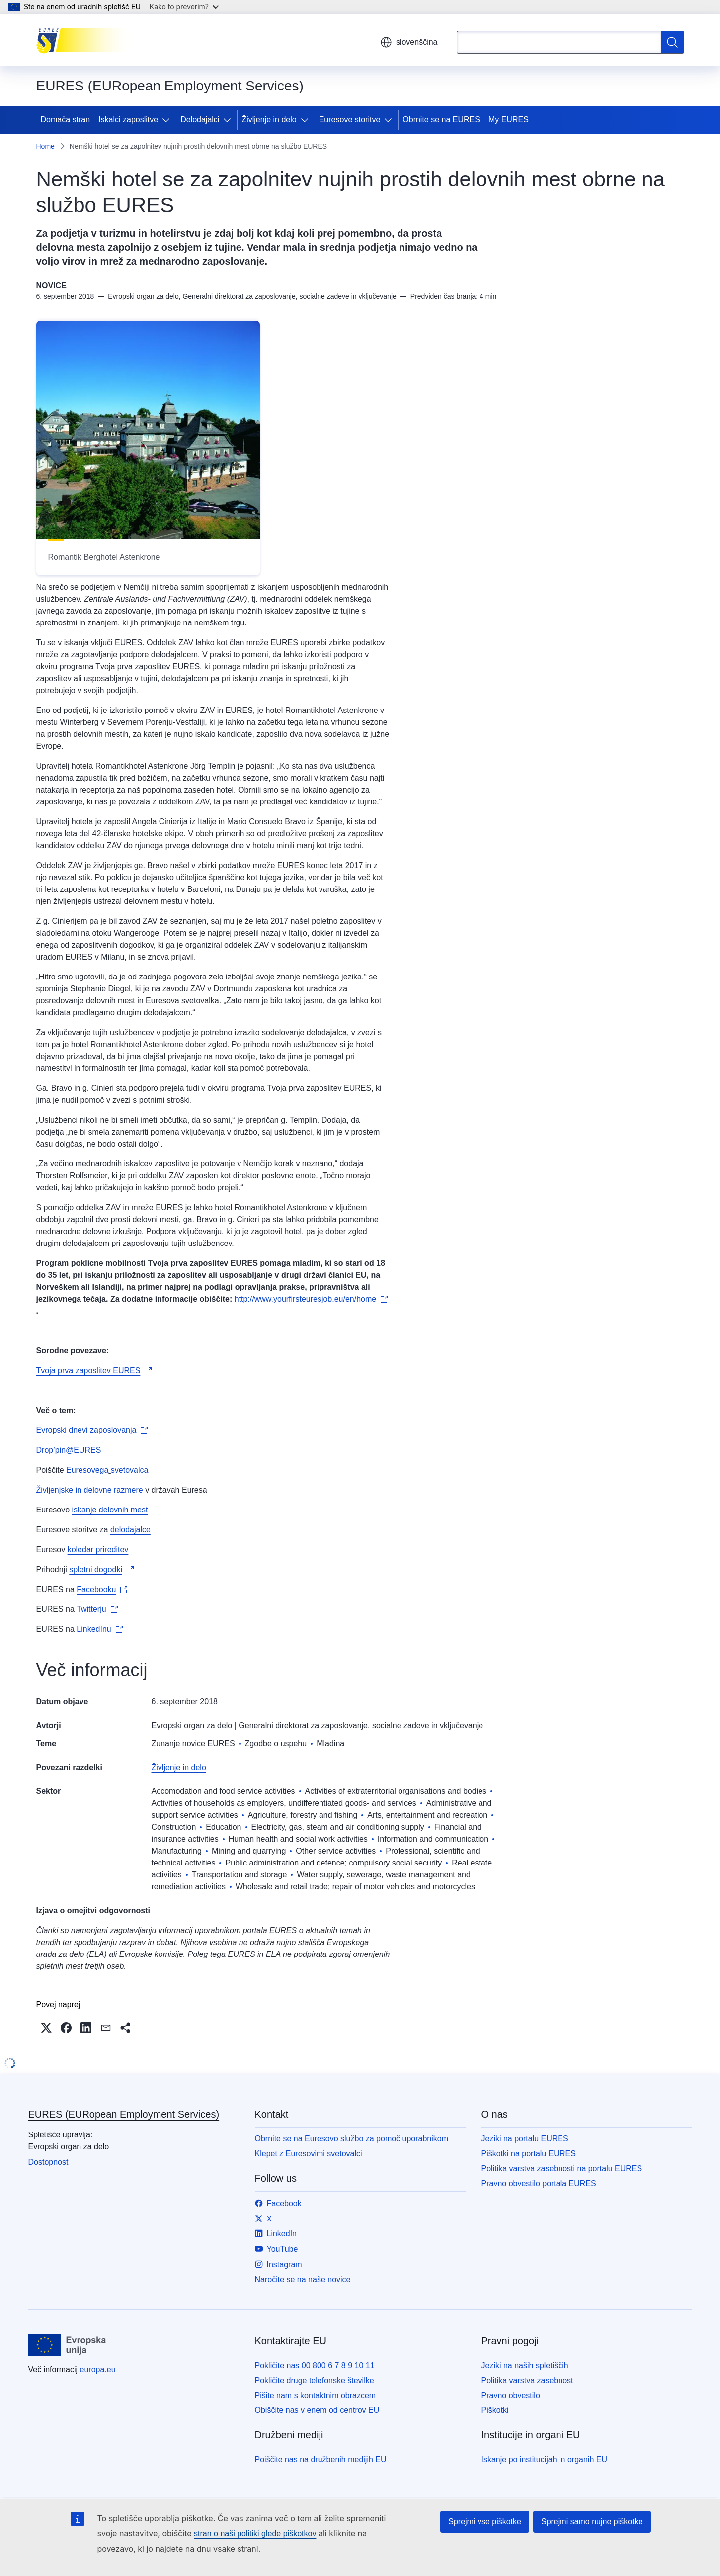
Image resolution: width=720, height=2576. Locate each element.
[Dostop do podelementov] (168, 120)
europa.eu (98, 2369)
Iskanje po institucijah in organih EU (544, 2459)
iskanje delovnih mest (110, 1510)
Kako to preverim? (184, 6)
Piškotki (495, 2410)
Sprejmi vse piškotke (484, 2521)
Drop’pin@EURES (68, 1450)
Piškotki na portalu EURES (528, 2153)
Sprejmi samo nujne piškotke (592, 2521)
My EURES (508, 119)
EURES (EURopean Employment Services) (124, 2114)
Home (45, 146)
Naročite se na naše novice (303, 2279)
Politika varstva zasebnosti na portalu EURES (561, 2168)
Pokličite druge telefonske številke (314, 2380)
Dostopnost (48, 2162)
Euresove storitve (350, 119)
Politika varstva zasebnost (527, 2380)
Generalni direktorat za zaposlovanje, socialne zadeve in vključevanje (361, 1725)
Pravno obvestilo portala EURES (538, 2183)
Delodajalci (199, 119)
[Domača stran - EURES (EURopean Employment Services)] (86, 40)
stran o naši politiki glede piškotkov (255, 2533)
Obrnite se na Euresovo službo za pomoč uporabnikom (352, 2138)
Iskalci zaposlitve (128, 119)
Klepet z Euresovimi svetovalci (308, 2153)
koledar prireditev (98, 1549)
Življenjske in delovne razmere (89, 1490)
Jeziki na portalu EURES (524, 2138)
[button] (46, 2028)
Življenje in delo (268, 119)
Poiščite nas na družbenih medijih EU (321, 2459)
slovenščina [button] (409, 42)
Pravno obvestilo (510, 2395)
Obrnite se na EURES (441, 119)
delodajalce (130, 1529)
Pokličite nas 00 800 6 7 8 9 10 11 (315, 2365)
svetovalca (130, 1470)
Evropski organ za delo (192, 1725)
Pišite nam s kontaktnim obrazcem (315, 2395)
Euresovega (87, 1470)
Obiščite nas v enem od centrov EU (317, 2410)
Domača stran (65, 119)
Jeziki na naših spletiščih (524, 2365)
